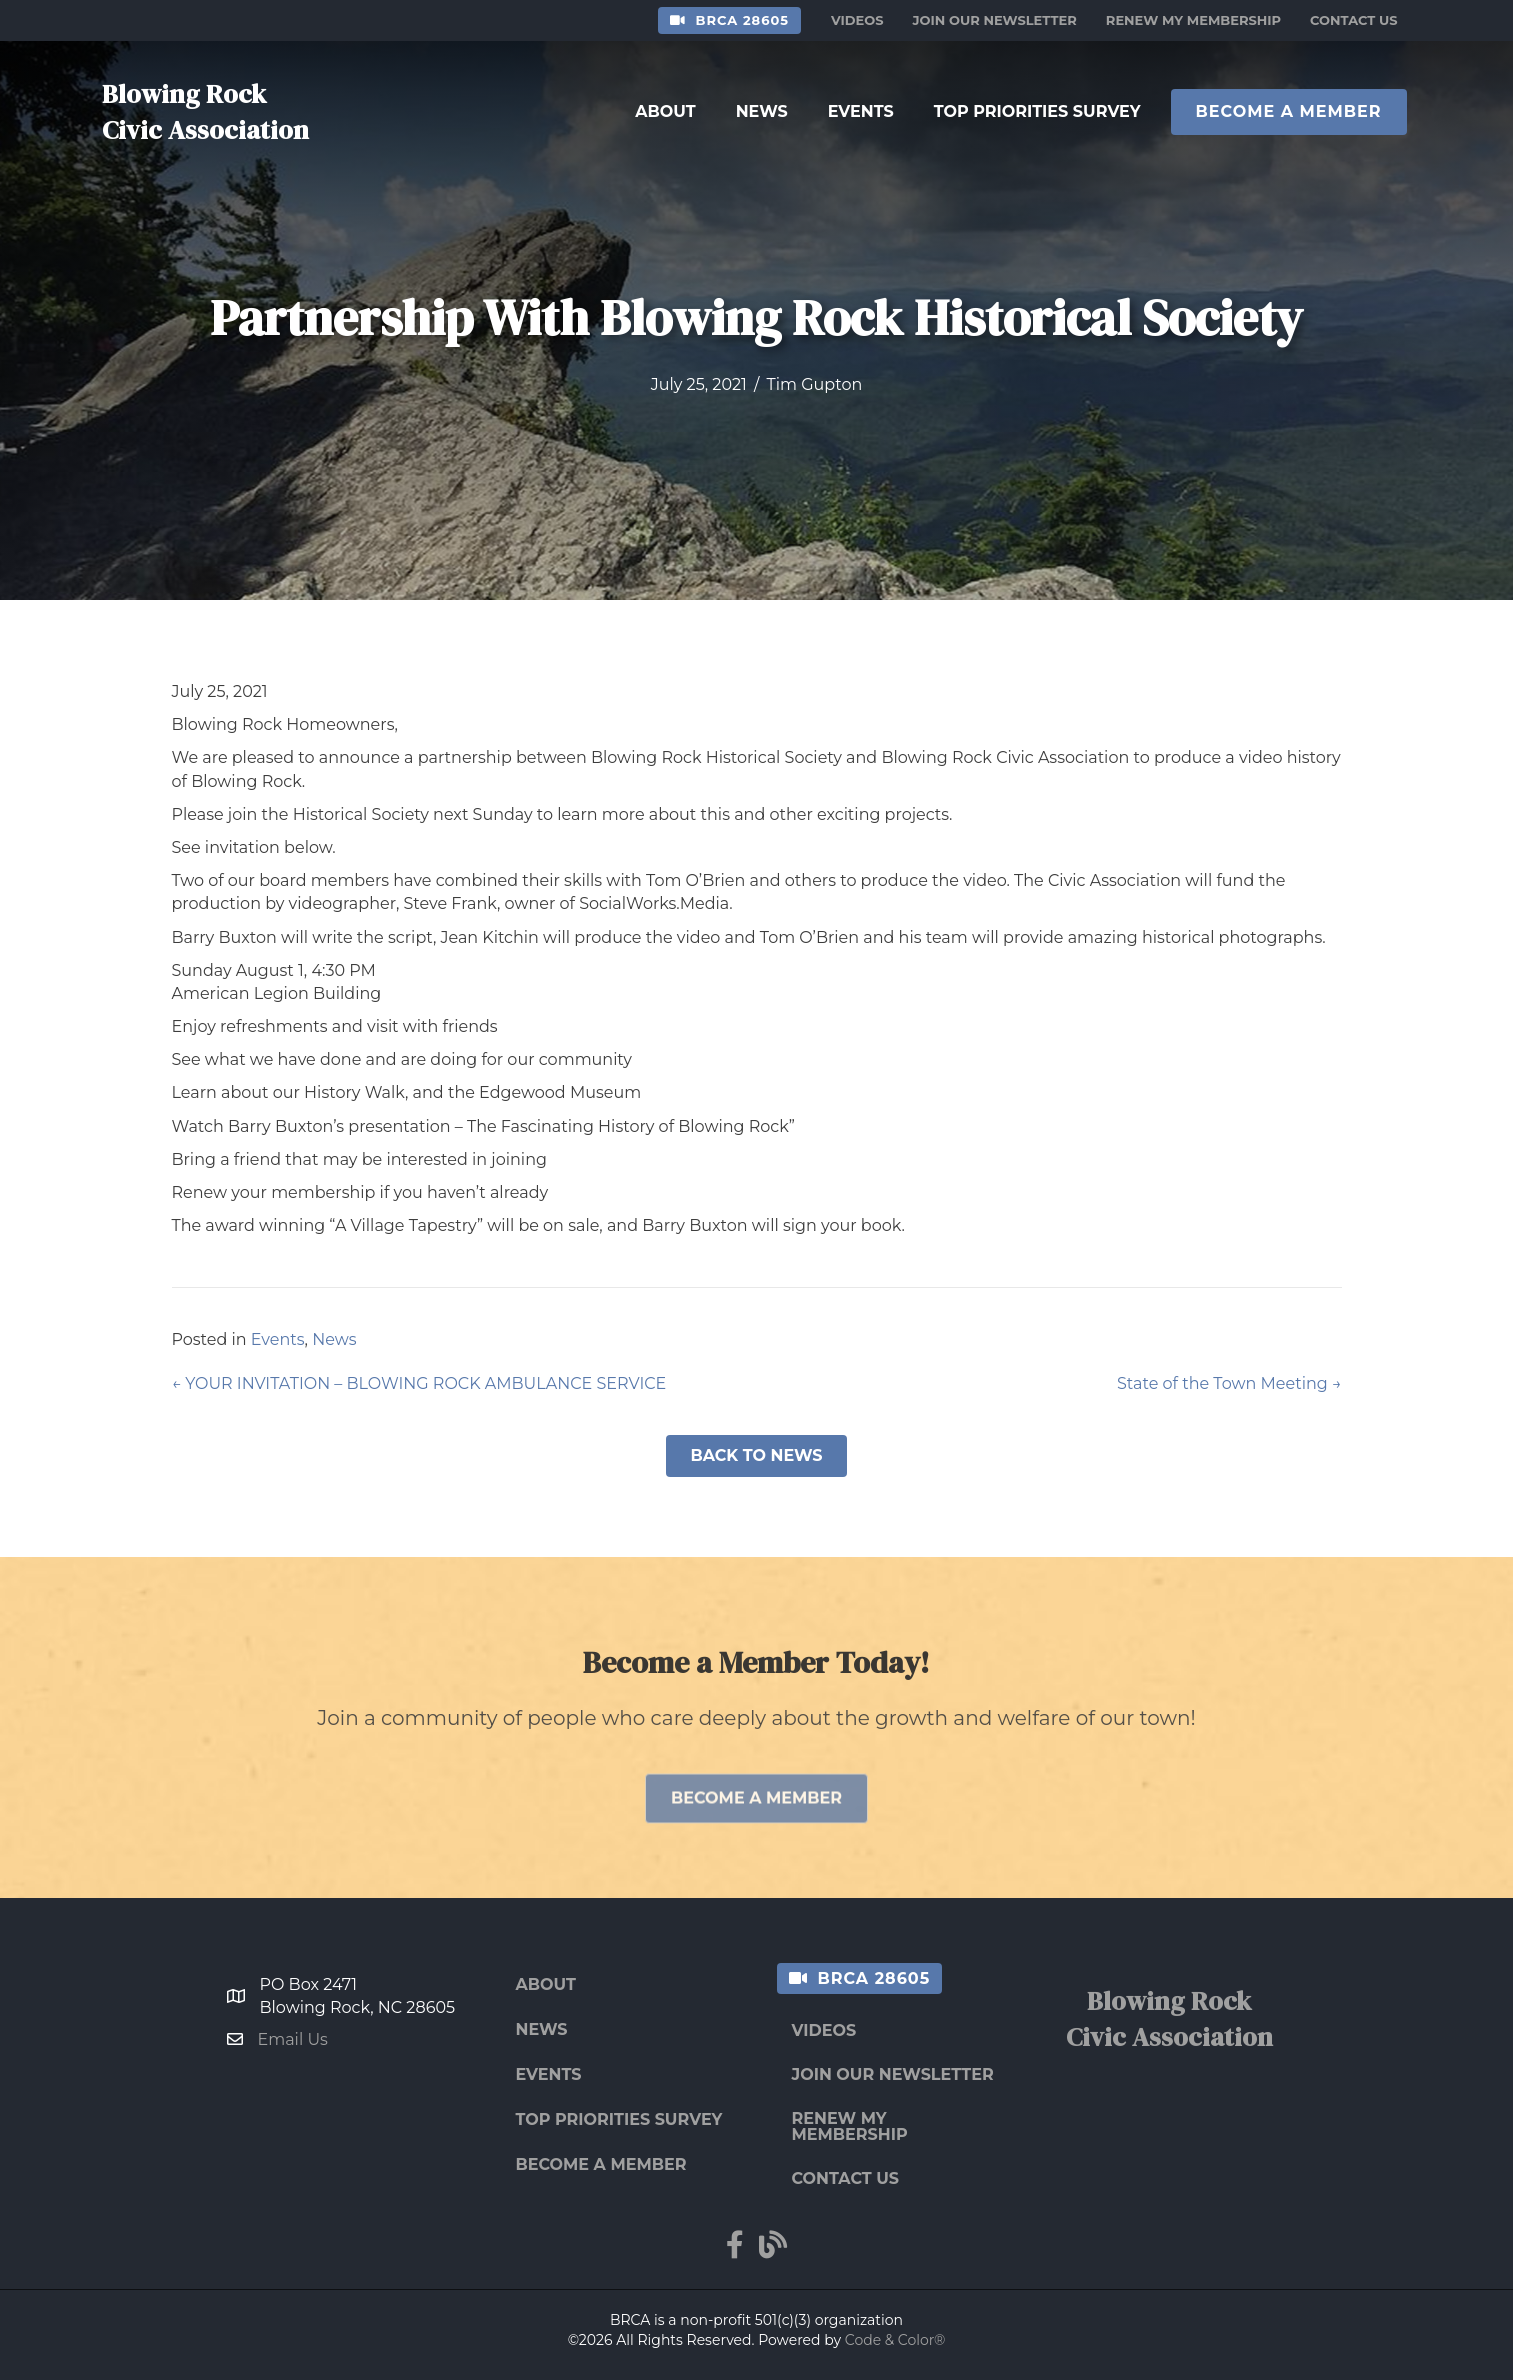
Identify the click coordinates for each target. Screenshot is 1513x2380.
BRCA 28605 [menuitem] (742, 20)
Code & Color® (895, 2340)
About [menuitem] (546, 1984)
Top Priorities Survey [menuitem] (619, 2119)
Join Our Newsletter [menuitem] (995, 20)
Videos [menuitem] (857, 20)
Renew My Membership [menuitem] (1193, 20)
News (334, 1339)
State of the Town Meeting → (1229, 1383)
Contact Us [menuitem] (1353, 20)
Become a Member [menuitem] (601, 2164)
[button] (756, 1456)
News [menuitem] (542, 2029)
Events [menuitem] (549, 2074)
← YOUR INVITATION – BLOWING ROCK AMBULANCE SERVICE (419, 1383)
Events (278, 1339)
